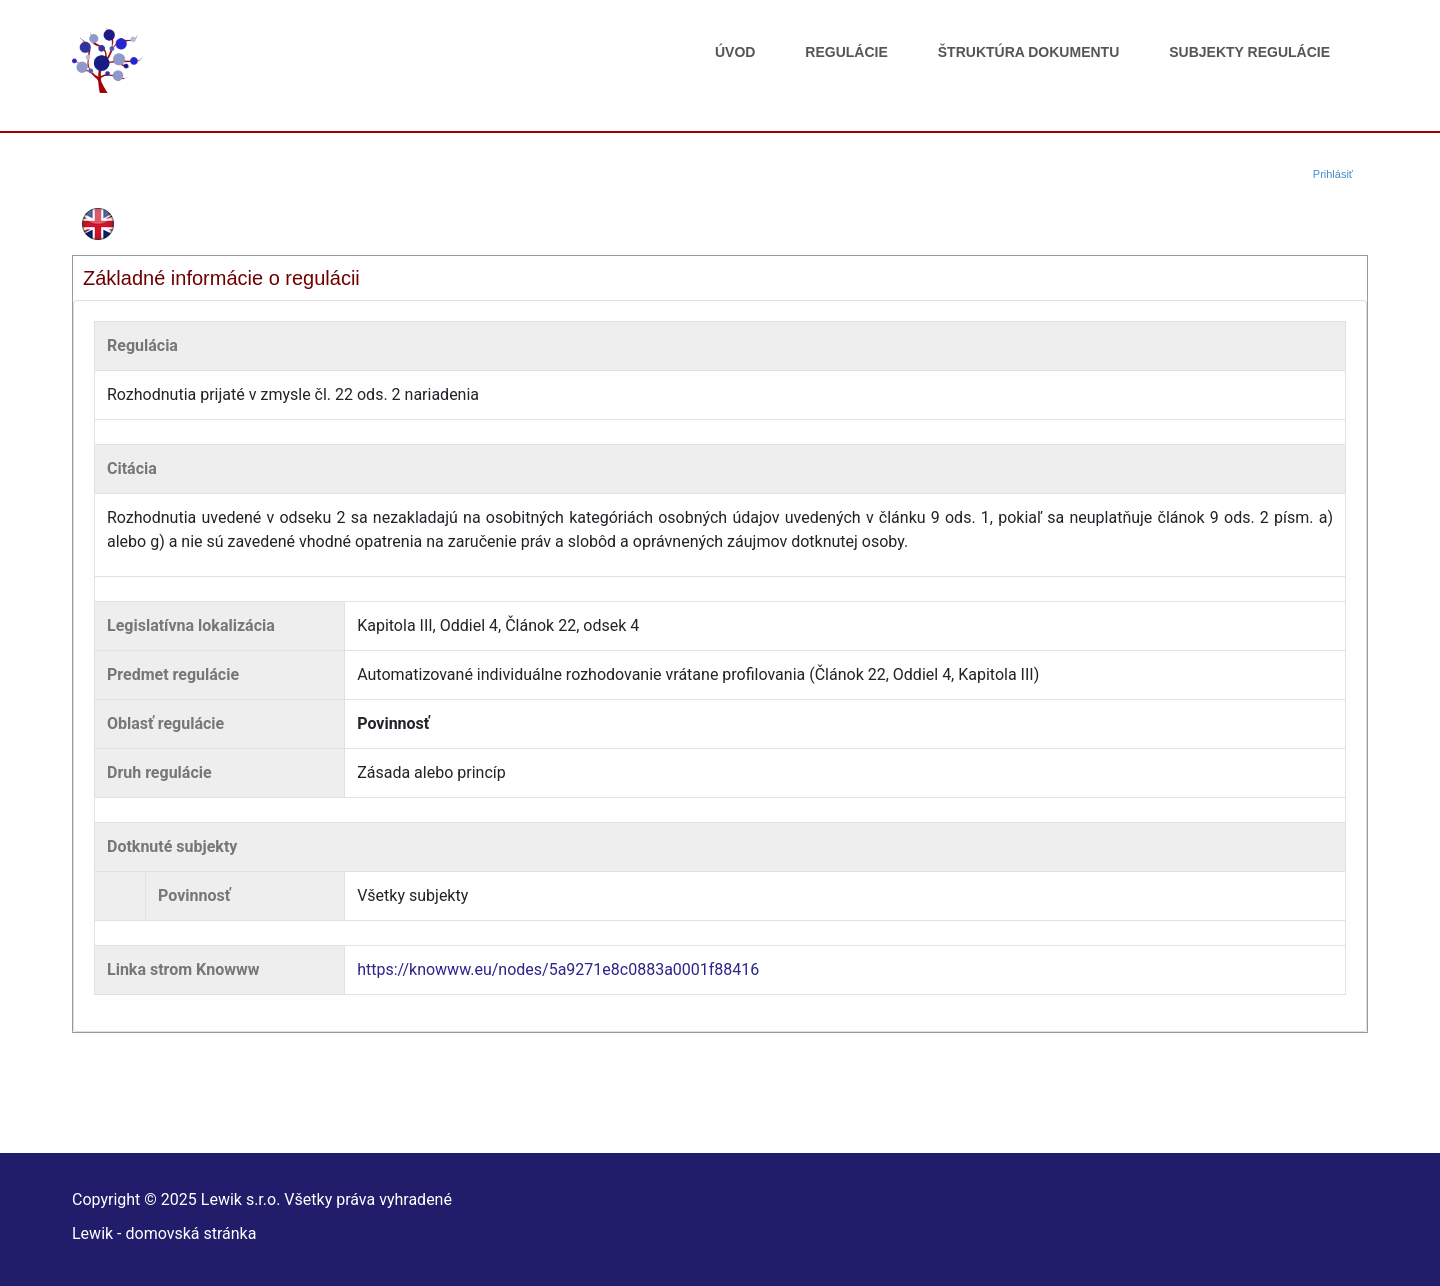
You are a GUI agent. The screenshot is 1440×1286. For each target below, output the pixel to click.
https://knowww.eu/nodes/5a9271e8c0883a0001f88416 (558, 969)
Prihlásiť (1333, 174)
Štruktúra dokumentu (1028, 52)
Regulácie (846, 52)
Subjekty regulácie (1249, 52)
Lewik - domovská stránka (164, 1233)
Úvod (735, 52)
